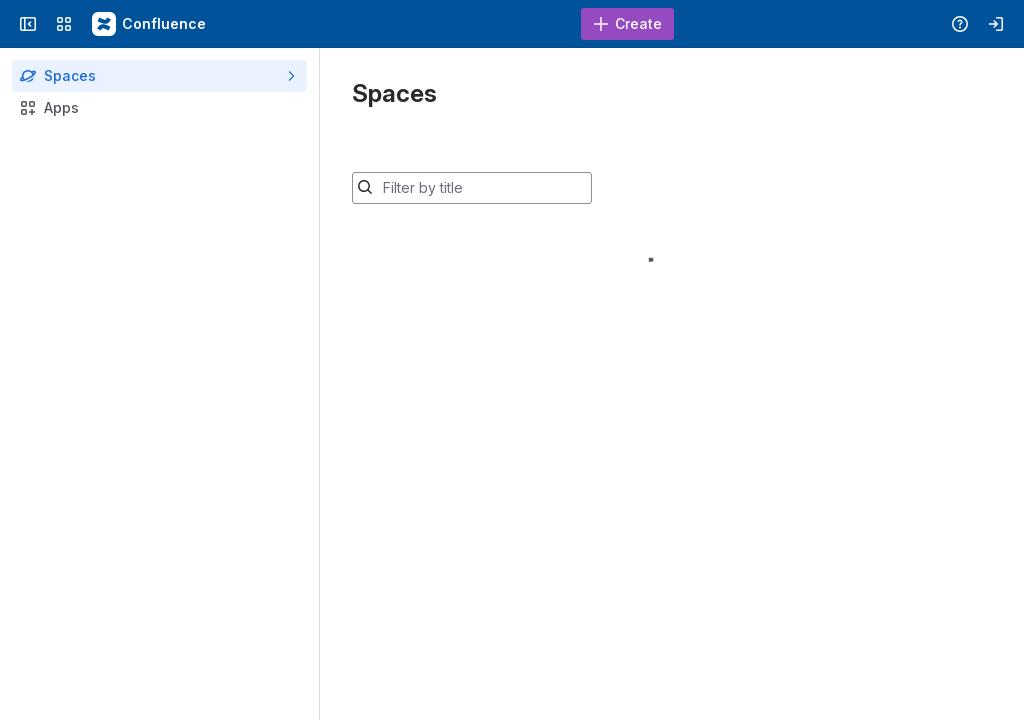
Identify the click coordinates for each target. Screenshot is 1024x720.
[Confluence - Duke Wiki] (150, 24)
